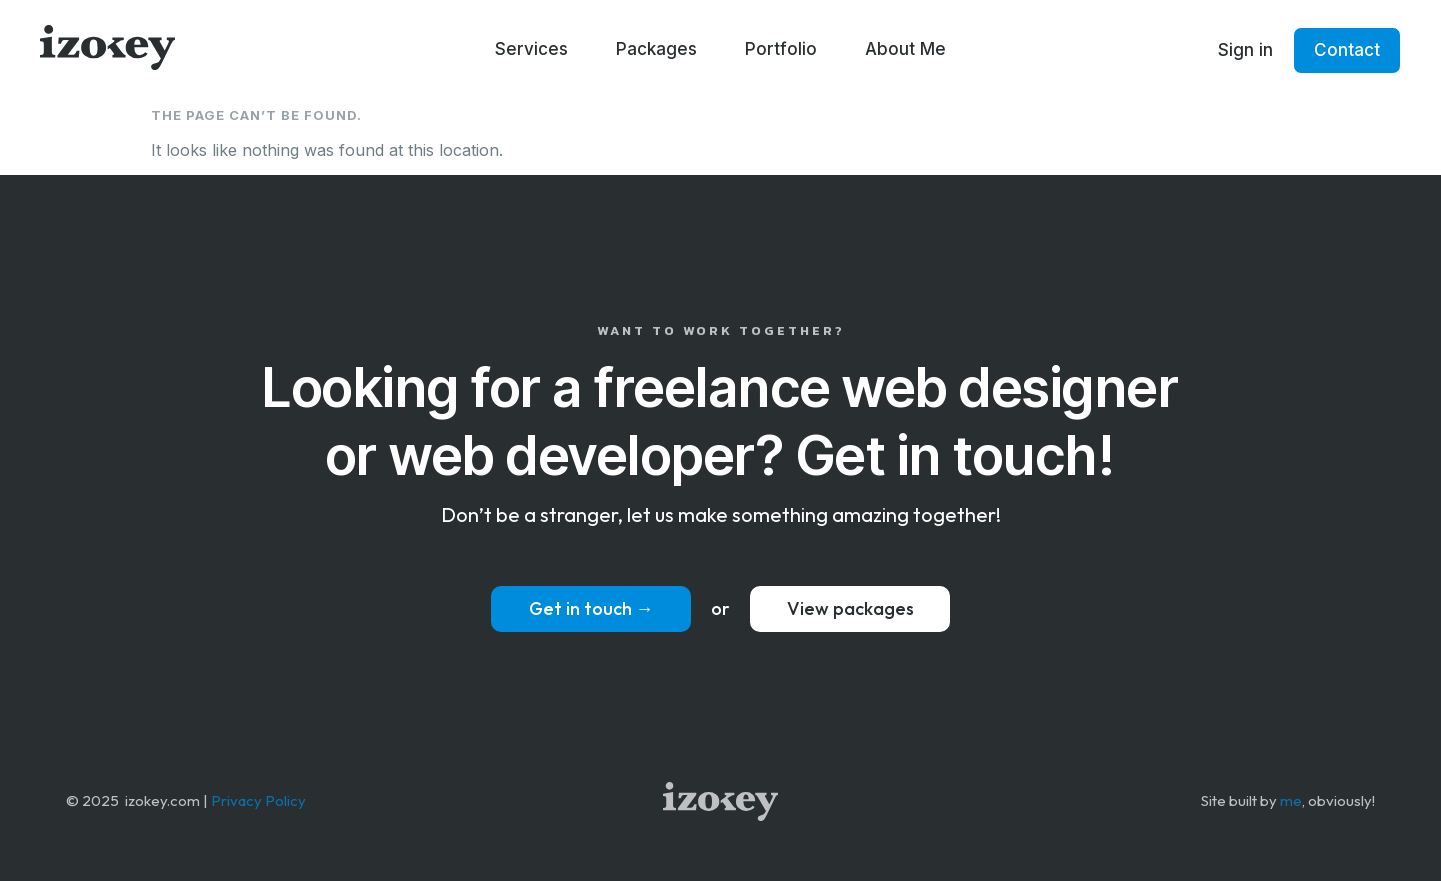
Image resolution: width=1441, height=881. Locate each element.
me (1291, 800)
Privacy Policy (258, 800)
